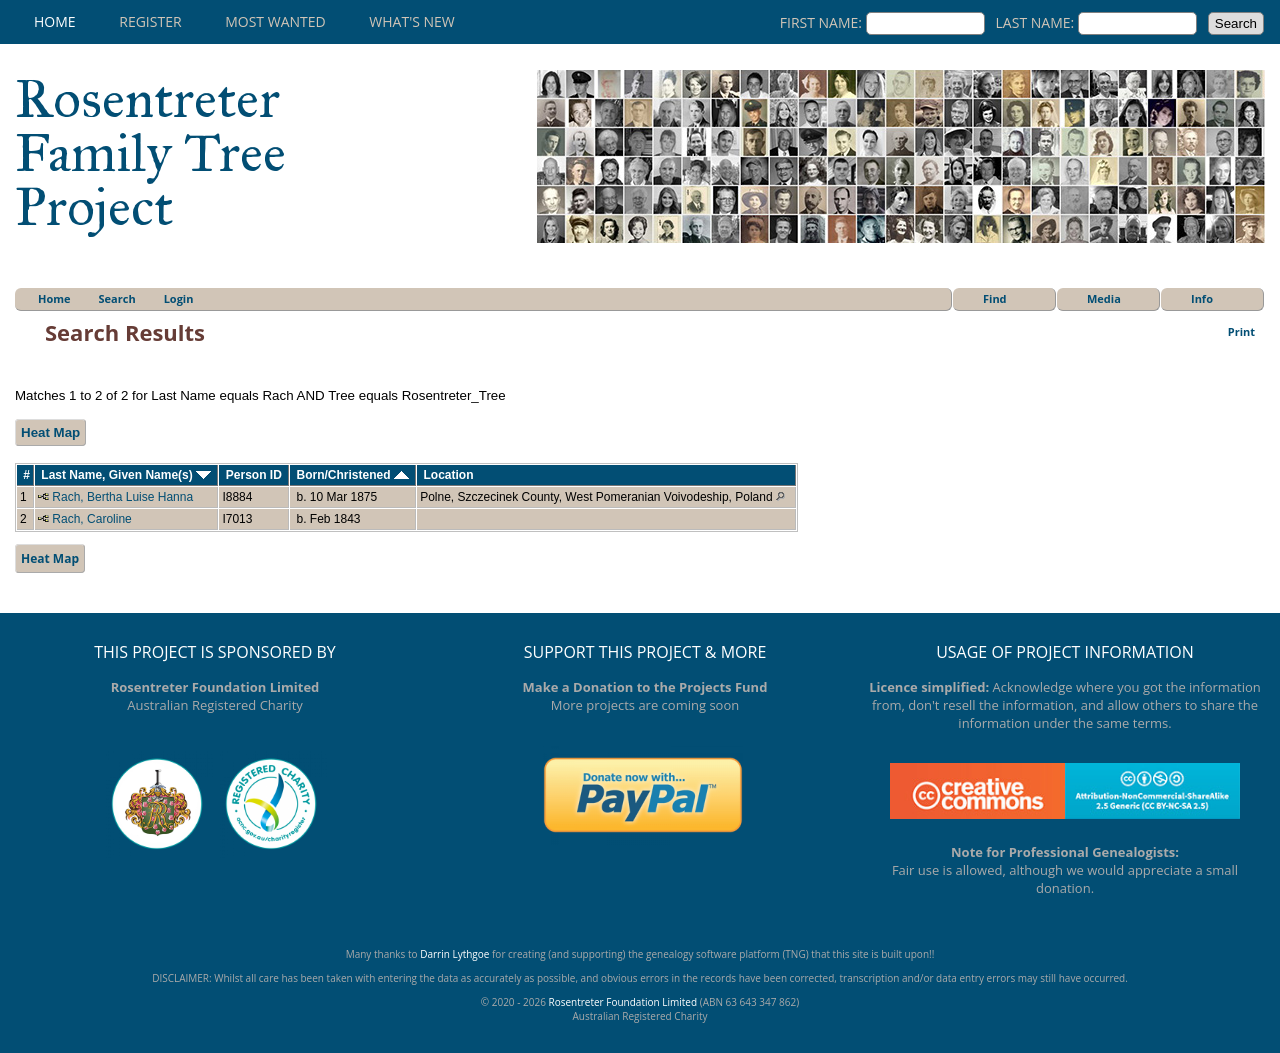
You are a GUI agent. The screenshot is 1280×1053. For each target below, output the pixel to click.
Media (1104, 298)
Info (1202, 298)
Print (1241, 331)
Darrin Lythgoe (454, 954)
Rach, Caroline (91, 519)
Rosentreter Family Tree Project (150, 153)
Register (150, 21)
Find (995, 298)
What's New (411, 21)
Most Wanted (275, 21)
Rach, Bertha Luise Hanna (122, 497)
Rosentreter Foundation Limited (622, 1002)
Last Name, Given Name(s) (126, 475)
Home (55, 21)
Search (117, 298)
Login (179, 298)
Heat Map (50, 432)
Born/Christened (352, 475)
